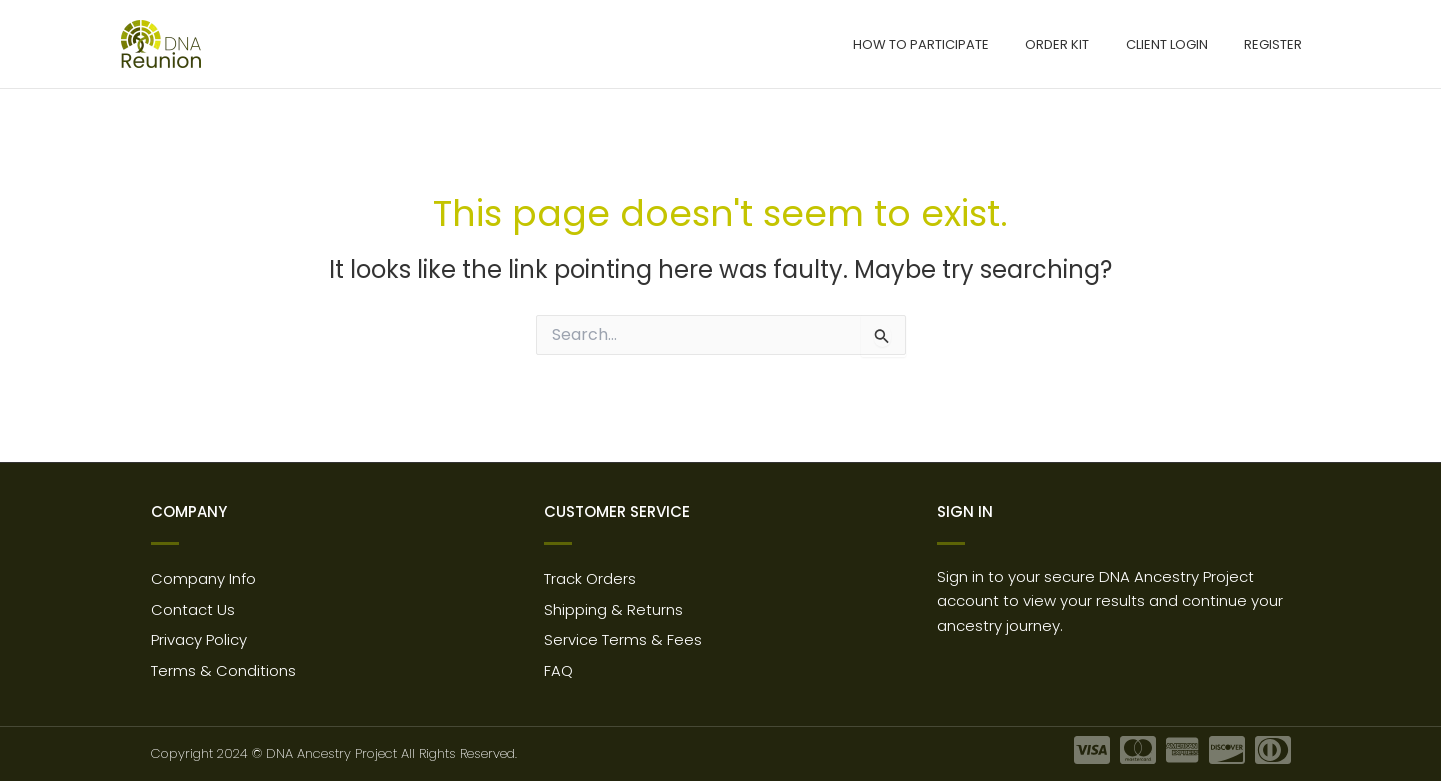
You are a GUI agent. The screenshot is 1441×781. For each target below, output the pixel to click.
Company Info (203, 578)
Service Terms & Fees (623, 640)
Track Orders (590, 578)
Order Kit (1084, 44)
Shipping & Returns (613, 609)
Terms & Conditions (223, 671)
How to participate (958, 44)
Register (1279, 44)
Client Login (1183, 44)
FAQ (558, 671)
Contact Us (193, 609)
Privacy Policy (199, 640)
